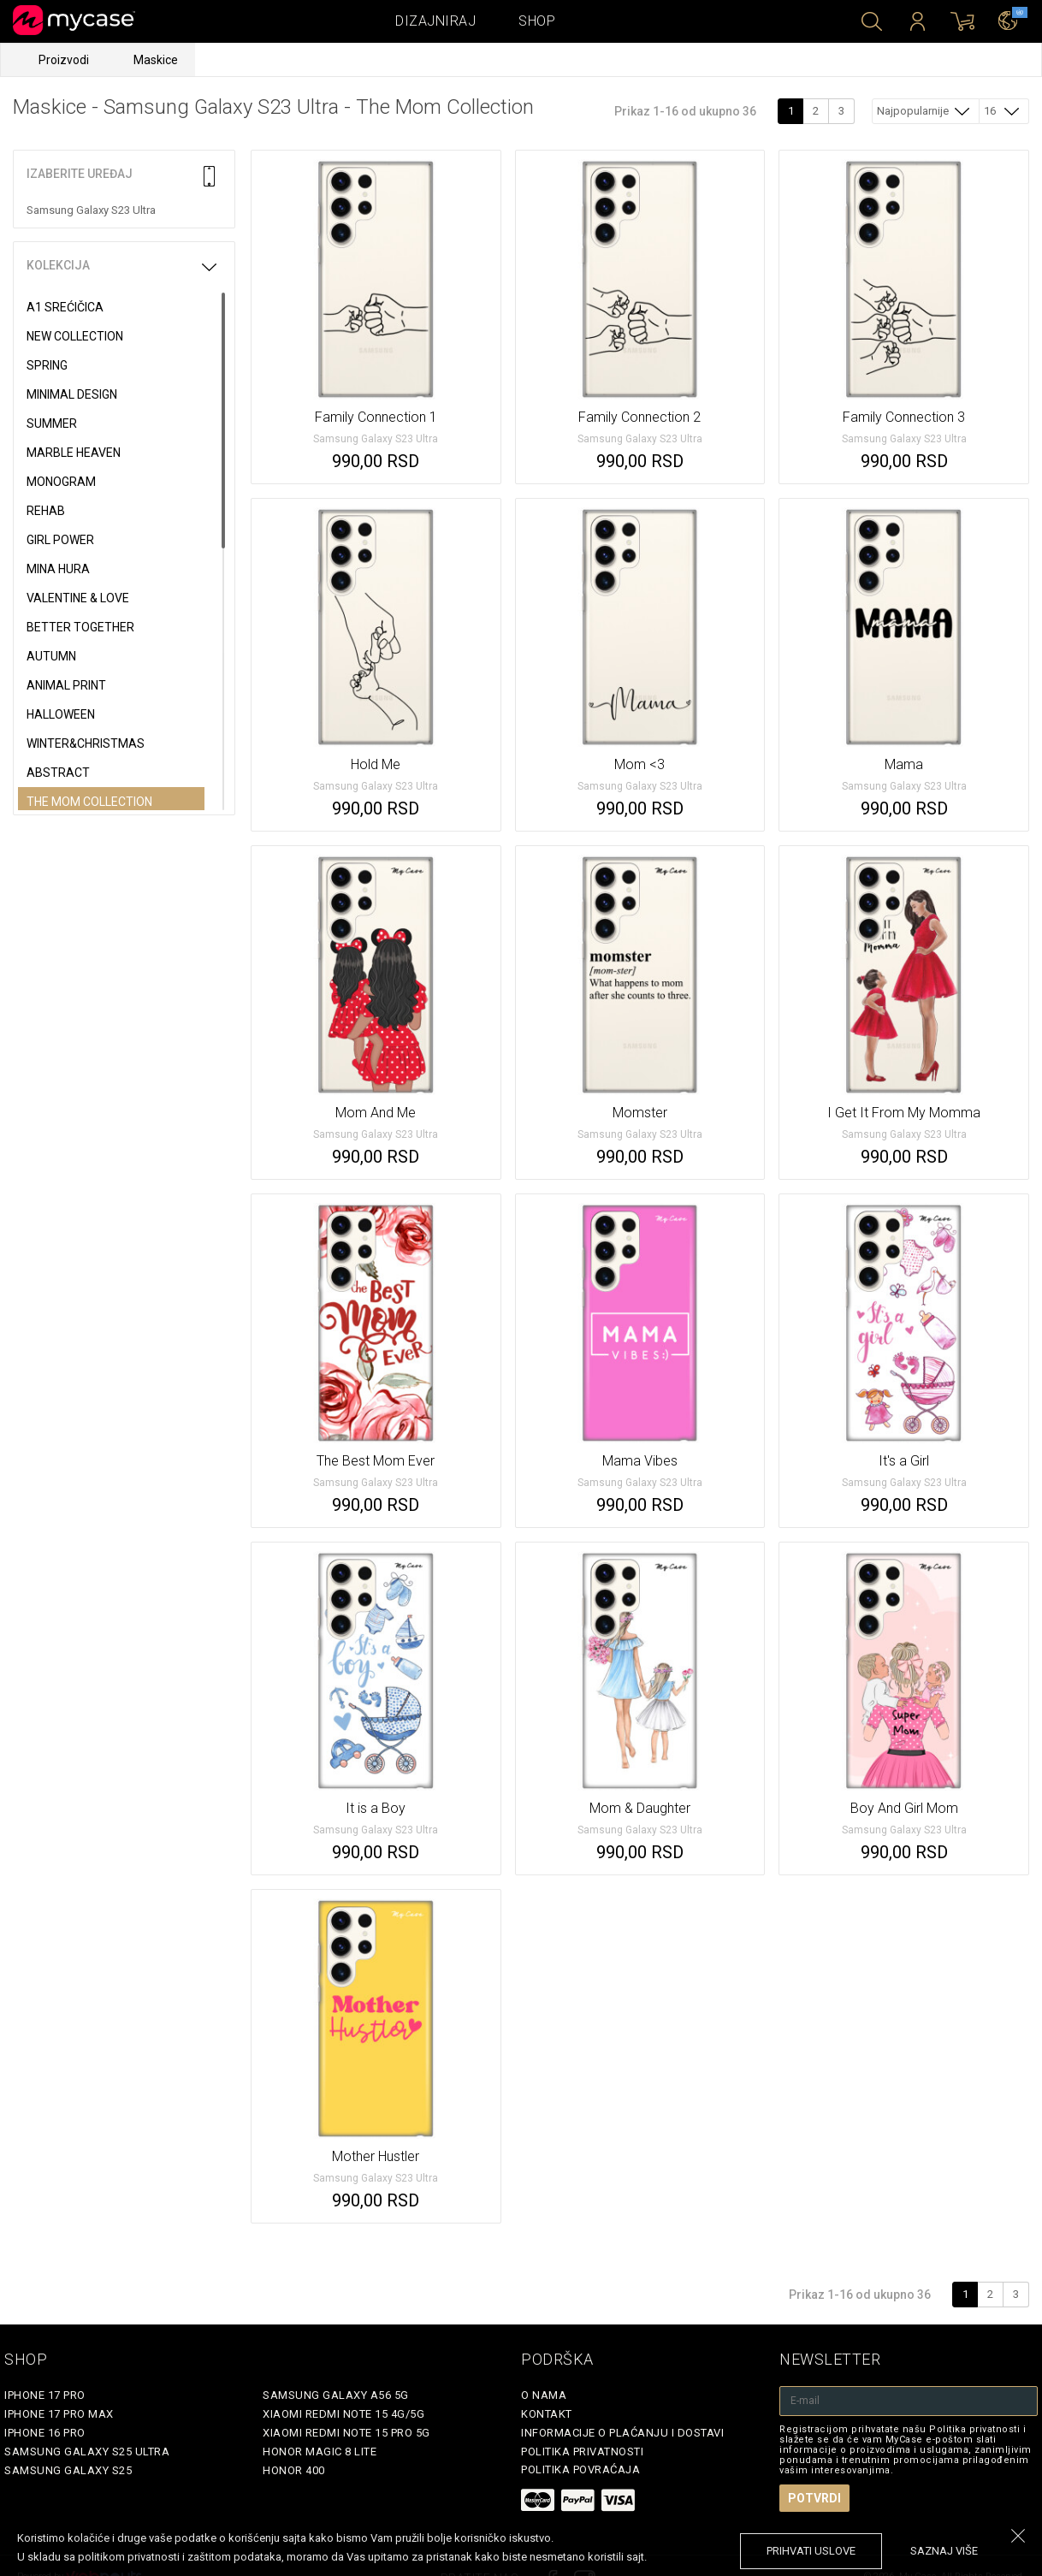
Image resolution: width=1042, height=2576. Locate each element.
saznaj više (944, 2550)
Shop (536, 21)
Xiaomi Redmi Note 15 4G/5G (343, 2413)
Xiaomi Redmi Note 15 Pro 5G (346, 2432)
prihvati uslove (811, 2550)
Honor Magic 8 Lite (319, 2451)
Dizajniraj (435, 21)
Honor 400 (294, 2470)
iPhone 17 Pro (45, 2395)
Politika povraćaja (580, 2469)
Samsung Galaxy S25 (68, 2470)
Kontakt (546, 2413)
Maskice (155, 60)
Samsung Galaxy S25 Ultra (86, 2451)
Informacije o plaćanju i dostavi (622, 2432)
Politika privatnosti (582, 2451)
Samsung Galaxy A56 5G (336, 2395)
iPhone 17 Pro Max (59, 2413)
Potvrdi (814, 2498)
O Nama (543, 2395)
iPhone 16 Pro (45, 2432)
